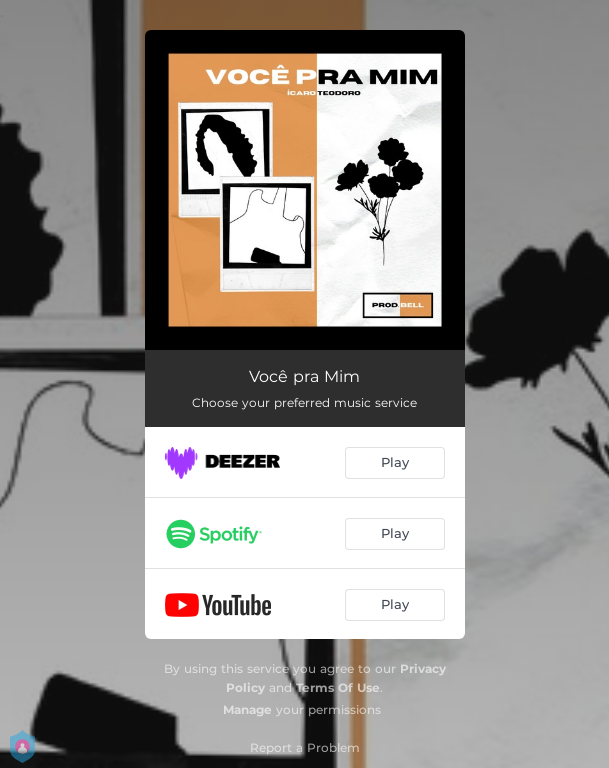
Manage (247, 709)
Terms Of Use (338, 687)
